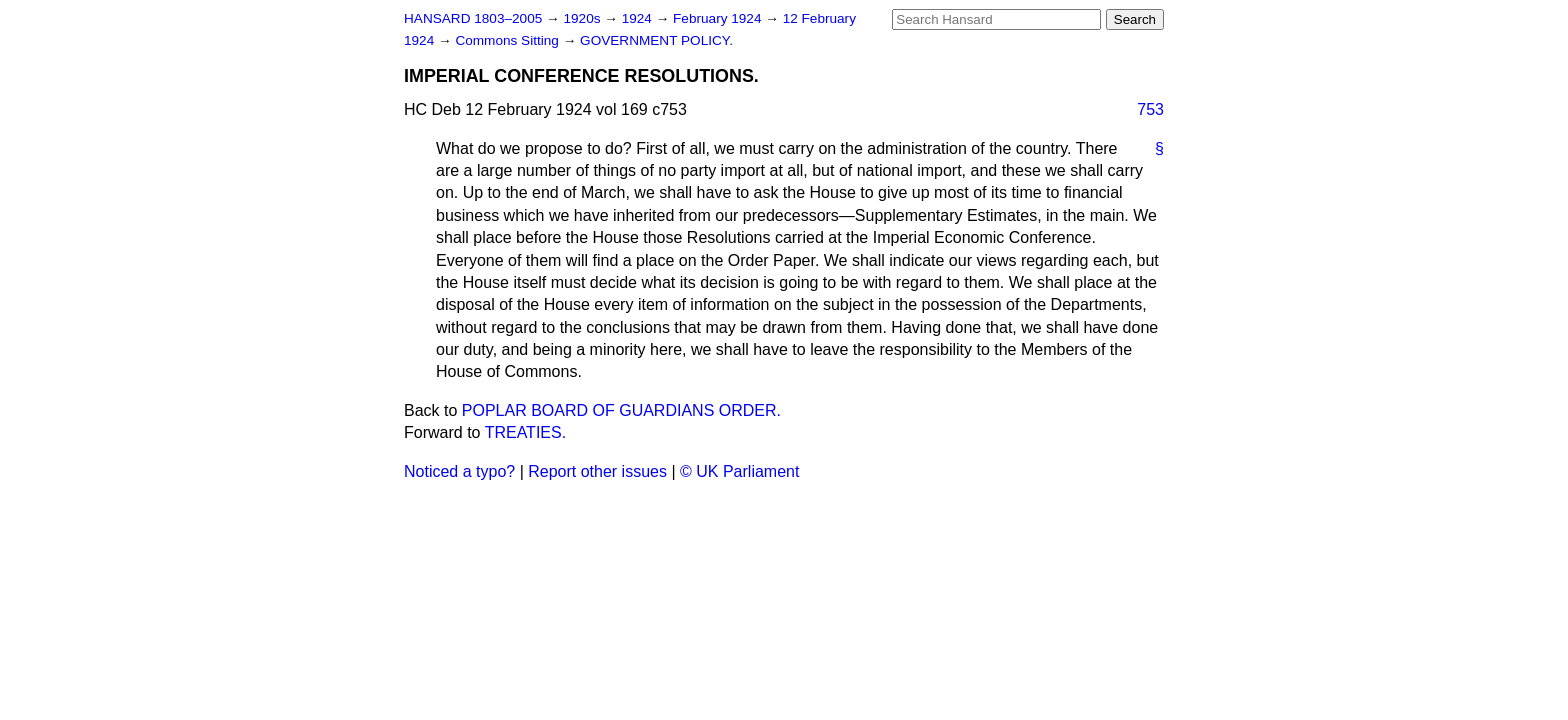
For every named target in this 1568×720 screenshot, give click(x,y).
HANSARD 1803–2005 (473, 18)
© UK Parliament (739, 471)
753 (1150, 109)
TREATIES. (526, 432)
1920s (583, 18)
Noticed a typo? (459, 471)
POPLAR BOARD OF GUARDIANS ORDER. (621, 410)
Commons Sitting (508, 40)
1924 (639, 18)
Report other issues (597, 471)
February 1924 (719, 18)
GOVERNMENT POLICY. (656, 40)
